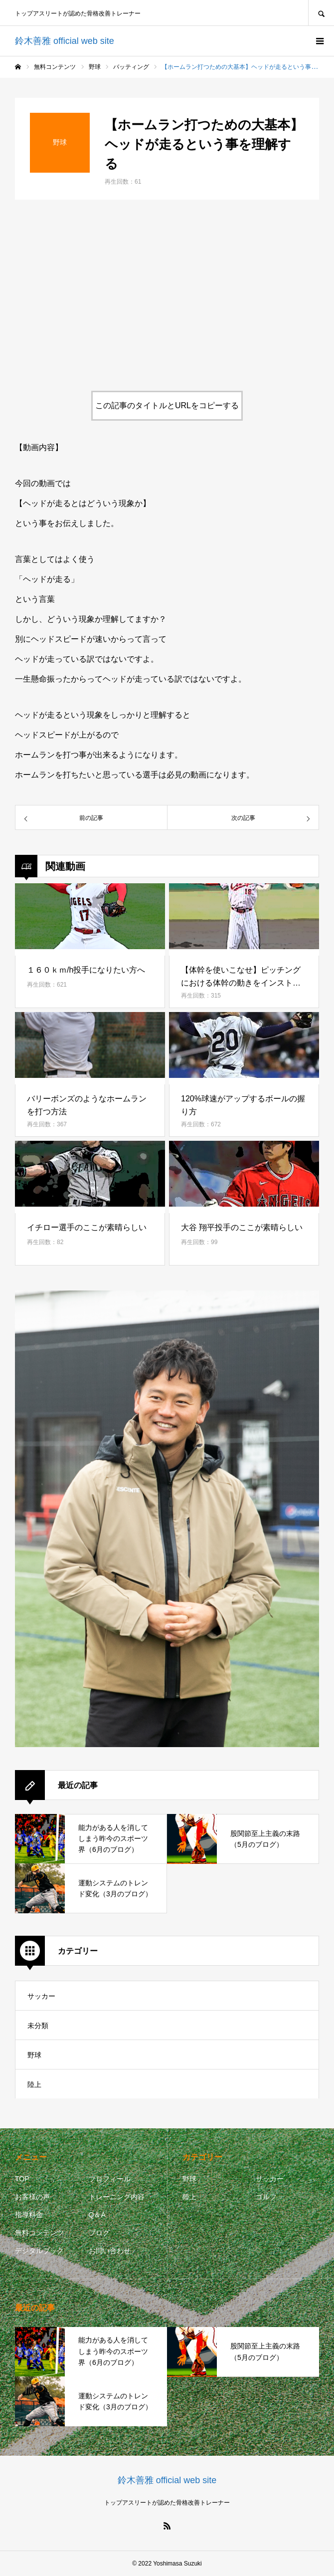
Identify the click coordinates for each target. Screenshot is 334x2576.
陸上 (34, 2084)
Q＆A (97, 2215)
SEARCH (321, 12)
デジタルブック (39, 2251)
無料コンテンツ (39, 2233)
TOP (22, 2179)
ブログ (99, 2233)
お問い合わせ (110, 2251)
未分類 (37, 2026)
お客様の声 (32, 2197)
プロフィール (110, 2179)
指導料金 (29, 2215)
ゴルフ (266, 2197)
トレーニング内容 (117, 2197)
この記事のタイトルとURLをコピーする (167, 405)
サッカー (41, 1996)
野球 (34, 2055)
